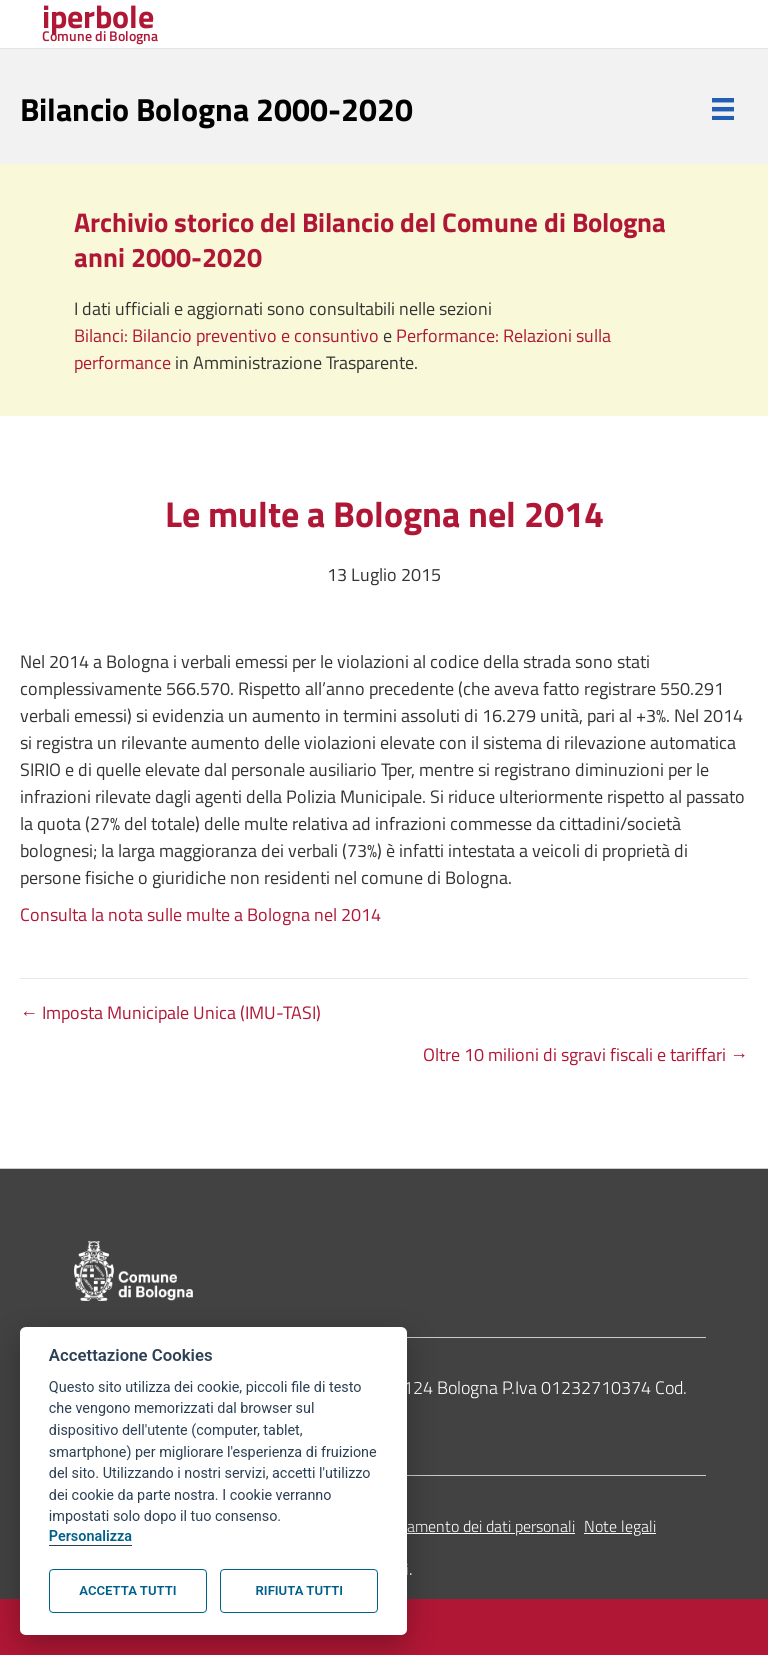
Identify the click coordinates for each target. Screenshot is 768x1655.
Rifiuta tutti (299, 1590)
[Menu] (723, 109)
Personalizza (90, 1536)
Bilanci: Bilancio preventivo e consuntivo (228, 335)
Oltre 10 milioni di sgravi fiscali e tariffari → (585, 1054)
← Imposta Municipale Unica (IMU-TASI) (170, 1012)
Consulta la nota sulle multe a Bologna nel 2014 (200, 914)
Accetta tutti (127, 1590)
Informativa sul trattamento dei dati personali (423, 1526)
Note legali (620, 1526)
